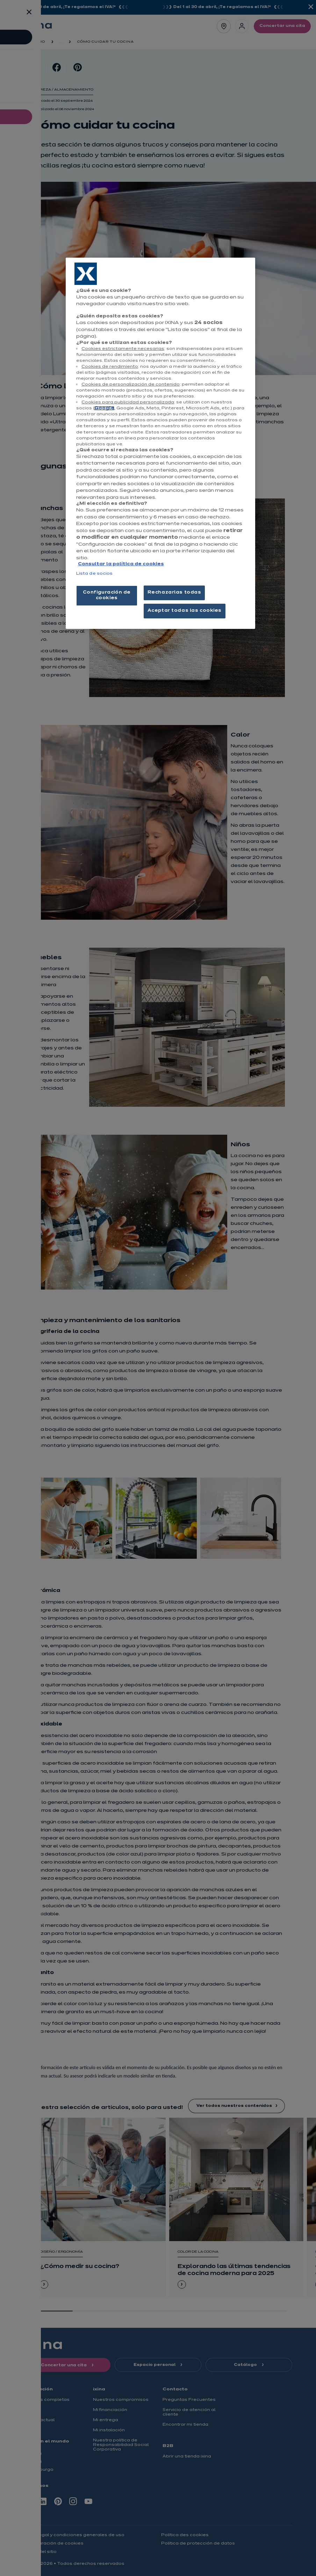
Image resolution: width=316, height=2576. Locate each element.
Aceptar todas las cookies (185, 611)
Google (104, 408)
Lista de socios (94, 574)
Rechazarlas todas (174, 592)
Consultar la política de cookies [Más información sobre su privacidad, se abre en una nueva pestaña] (121, 564)
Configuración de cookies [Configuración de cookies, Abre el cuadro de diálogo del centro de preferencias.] (107, 595)
